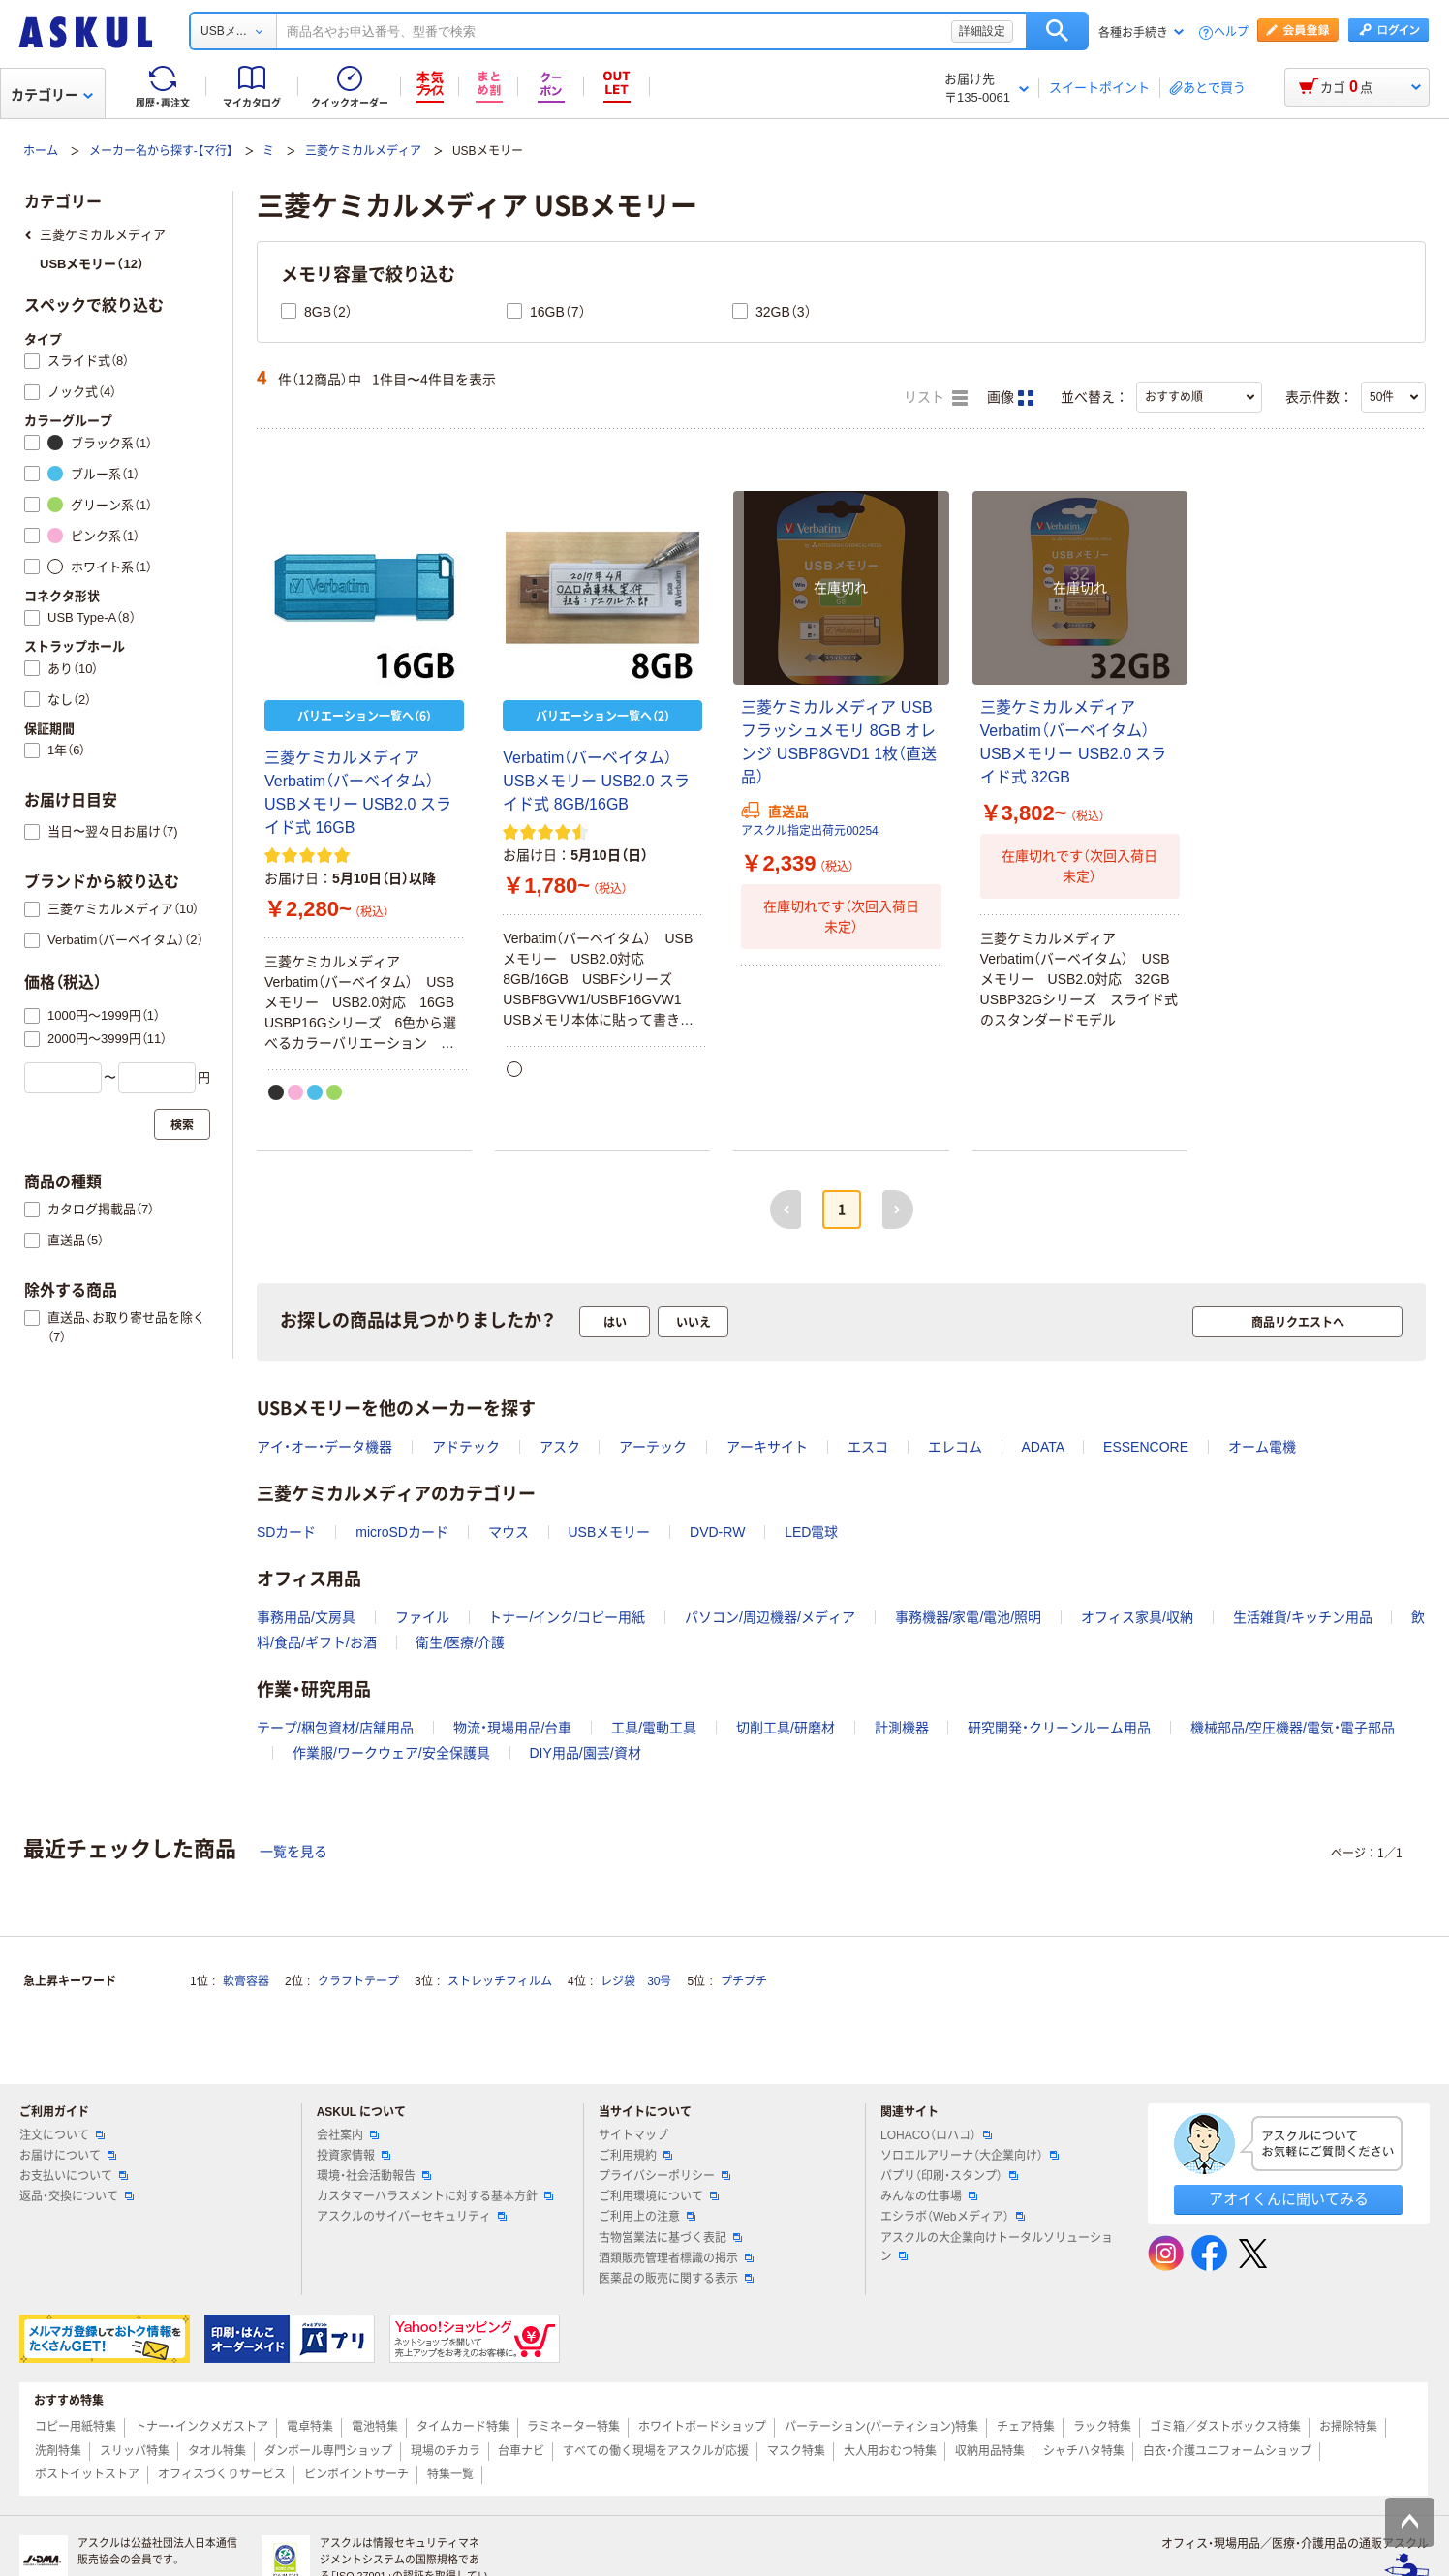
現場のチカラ (445, 2451)
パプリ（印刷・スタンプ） (949, 2176)
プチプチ (744, 1981)
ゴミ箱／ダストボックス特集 (1225, 2427)
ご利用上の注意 (647, 2216)
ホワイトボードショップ (702, 2427)
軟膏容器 (246, 1981)
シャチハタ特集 (1084, 2451)
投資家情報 (353, 2155)
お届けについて (67, 2155)
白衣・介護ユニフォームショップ (1227, 2451)
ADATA (1042, 1447)
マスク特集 (796, 2451)
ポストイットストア (87, 2474)
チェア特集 (1026, 2427)
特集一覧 (450, 2474)
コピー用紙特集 (75, 2427)
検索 (1057, 31)
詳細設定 (982, 31)
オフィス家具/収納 (1137, 1617)
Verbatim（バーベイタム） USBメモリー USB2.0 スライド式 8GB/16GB (596, 781)
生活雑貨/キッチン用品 (1302, 1617)
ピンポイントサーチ (356, 2474)
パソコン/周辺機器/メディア (770, 1617)
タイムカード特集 (462, 2427)
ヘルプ (1231, 32)
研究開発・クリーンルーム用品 (1059, 1727)
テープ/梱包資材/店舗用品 (335, 1727)
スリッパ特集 (135, 2451)
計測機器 (902, 1727)
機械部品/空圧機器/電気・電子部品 (1292, 1727)
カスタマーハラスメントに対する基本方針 (435, 2196)
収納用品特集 (990, 2451)
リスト (936, 398)
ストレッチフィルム (499, 1981)
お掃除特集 (1348, 2427)
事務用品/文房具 (306, 1617)
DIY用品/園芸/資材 (584, 1753)
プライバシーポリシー (664, 2176)
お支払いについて (73, 2176)
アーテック (653, 1447)
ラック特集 (1102, 2427)
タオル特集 (217, 2451)
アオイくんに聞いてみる (1289, 2199)
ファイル (422, 1617)
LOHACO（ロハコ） (936, 2135)
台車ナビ (521, 2451)
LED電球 (811, 1532)
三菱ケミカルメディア (363, 151)
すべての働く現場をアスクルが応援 (656, 2451)
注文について (62, 2135)
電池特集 (375, 2427)
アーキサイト (767, 1447)
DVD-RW (717, 1532)
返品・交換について (76, 2196)
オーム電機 (1262, 1447)
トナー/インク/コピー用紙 (566, 1617)
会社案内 (348, 2135)
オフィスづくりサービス (222, 2474)
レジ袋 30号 (636, 1981)
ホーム (40, 151)
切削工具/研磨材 (785, 1727)
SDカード (286, 1532)
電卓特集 (310, 2427)
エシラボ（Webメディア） (952, 2216)
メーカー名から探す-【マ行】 (160, 151)
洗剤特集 (58, 2451)
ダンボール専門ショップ (328, 2451)
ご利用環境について (659, 2196)
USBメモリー (609, 1532)
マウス (508, 1532)
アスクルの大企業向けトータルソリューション (996, 2247)
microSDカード (401, 1532)
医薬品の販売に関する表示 (676, 2278)
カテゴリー (52, 95)
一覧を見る (293, 1851)
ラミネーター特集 (573, 2427)
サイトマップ (633, 2135)
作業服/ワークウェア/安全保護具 (391, 1753)
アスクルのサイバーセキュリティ (412, 2216)
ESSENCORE (1145, 1447)
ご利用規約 (635, 2155)
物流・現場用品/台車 (512, 1727)
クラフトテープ (358, 1981)
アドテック (466, 1447)
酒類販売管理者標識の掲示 (676, 2258)
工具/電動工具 (653, 1727)
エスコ (868, 1447)
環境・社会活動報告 (374, 2176)
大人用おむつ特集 (890, 2451)
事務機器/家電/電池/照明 (968, 1617)
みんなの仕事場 (928, 2196)
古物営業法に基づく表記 (670, 2238)
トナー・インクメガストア (201, 2427)
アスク (560, 1447)
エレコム (955, 1447)
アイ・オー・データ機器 (324, 1447)
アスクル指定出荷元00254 (809, 831)
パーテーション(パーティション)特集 (881, 2427)
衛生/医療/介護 (460, 1642)
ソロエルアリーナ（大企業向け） (969, 2155)
